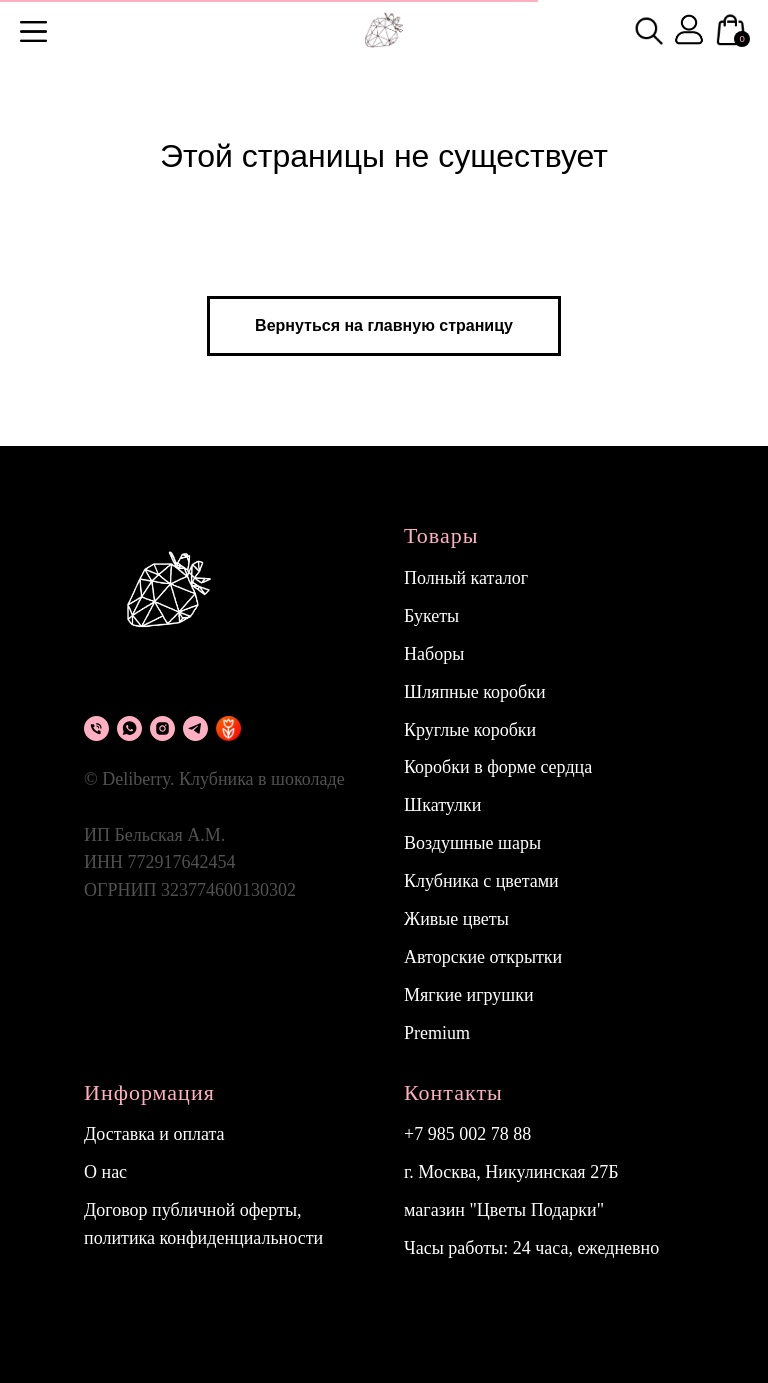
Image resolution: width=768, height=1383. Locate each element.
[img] (649, 31)
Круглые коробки (470, 730)
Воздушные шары (472, 843)
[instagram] (162, 728)
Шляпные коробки (475, 692)
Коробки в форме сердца (498, 767)
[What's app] (129, 728)
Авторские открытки (483, 957)
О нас (105, 1172)
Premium (437, 1033)
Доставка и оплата (154, 1134)
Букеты (431, 616)
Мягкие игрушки (469, 995)
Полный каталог (466, 578)
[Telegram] (195, 728)
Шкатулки (442, 805)
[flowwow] (228, 728)
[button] (33, 31)
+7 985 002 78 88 (467, 1134)
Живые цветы (456, 919)
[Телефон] (96, 728)
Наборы (434, 654)
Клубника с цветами (481, 881)
